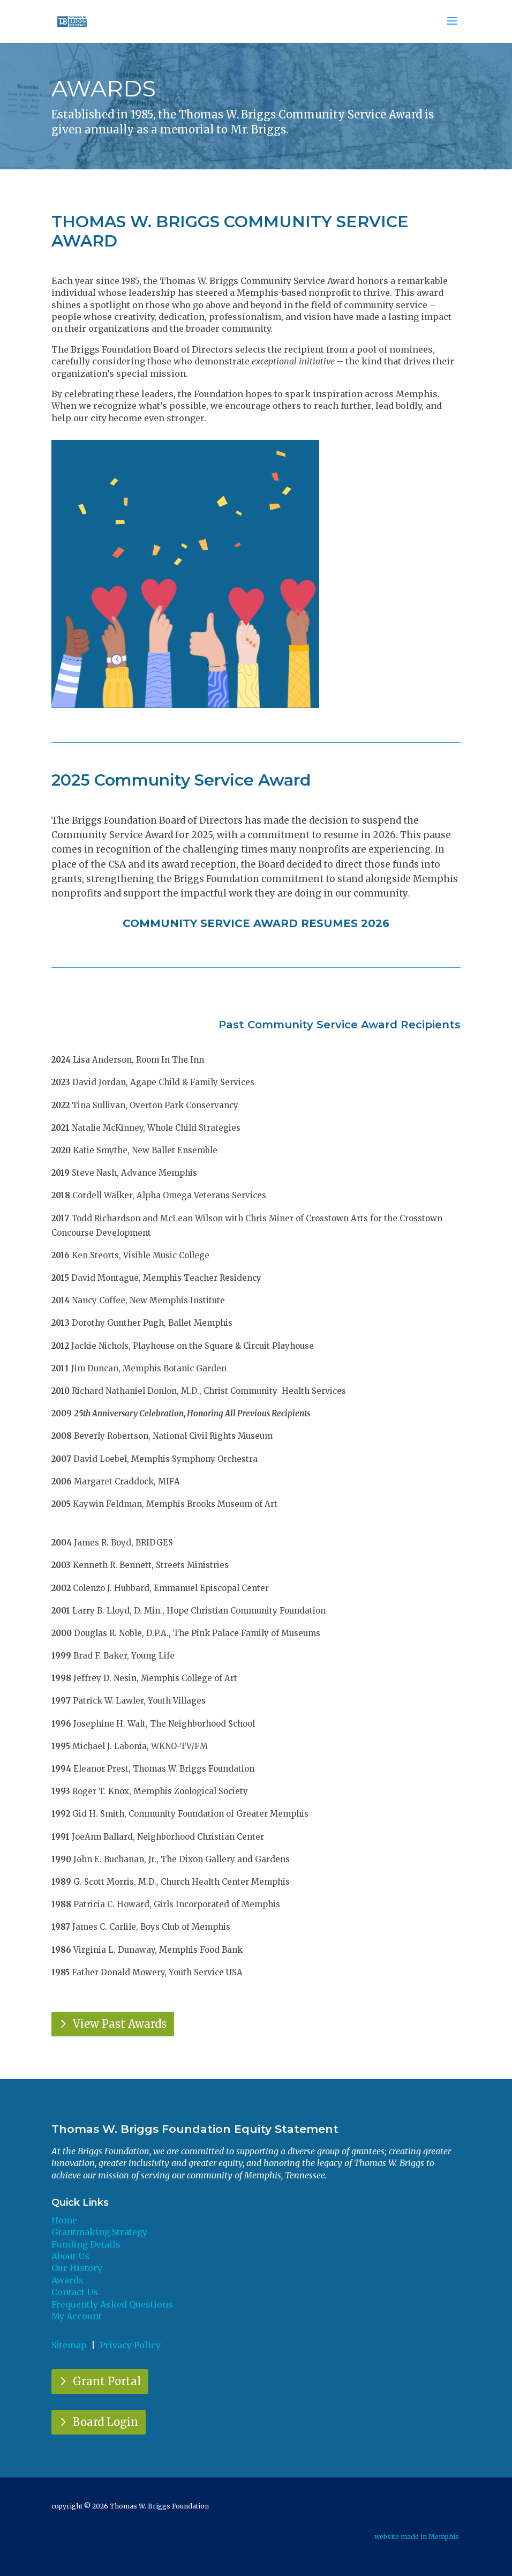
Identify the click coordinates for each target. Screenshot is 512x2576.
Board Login (105, 2422)
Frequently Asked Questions (112, 2304)
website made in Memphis (417, 2537)
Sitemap (69, 2345)
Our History (76, 2268)
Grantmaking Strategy (99, 2232)
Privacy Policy (130, 2345)
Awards (67, 2280)
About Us (70, 2256)
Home (64, 2220)
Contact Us (74, 2292)
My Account (76, 2316)
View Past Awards (120, 2023)
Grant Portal (107, 2381)
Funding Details (86, 2244)
